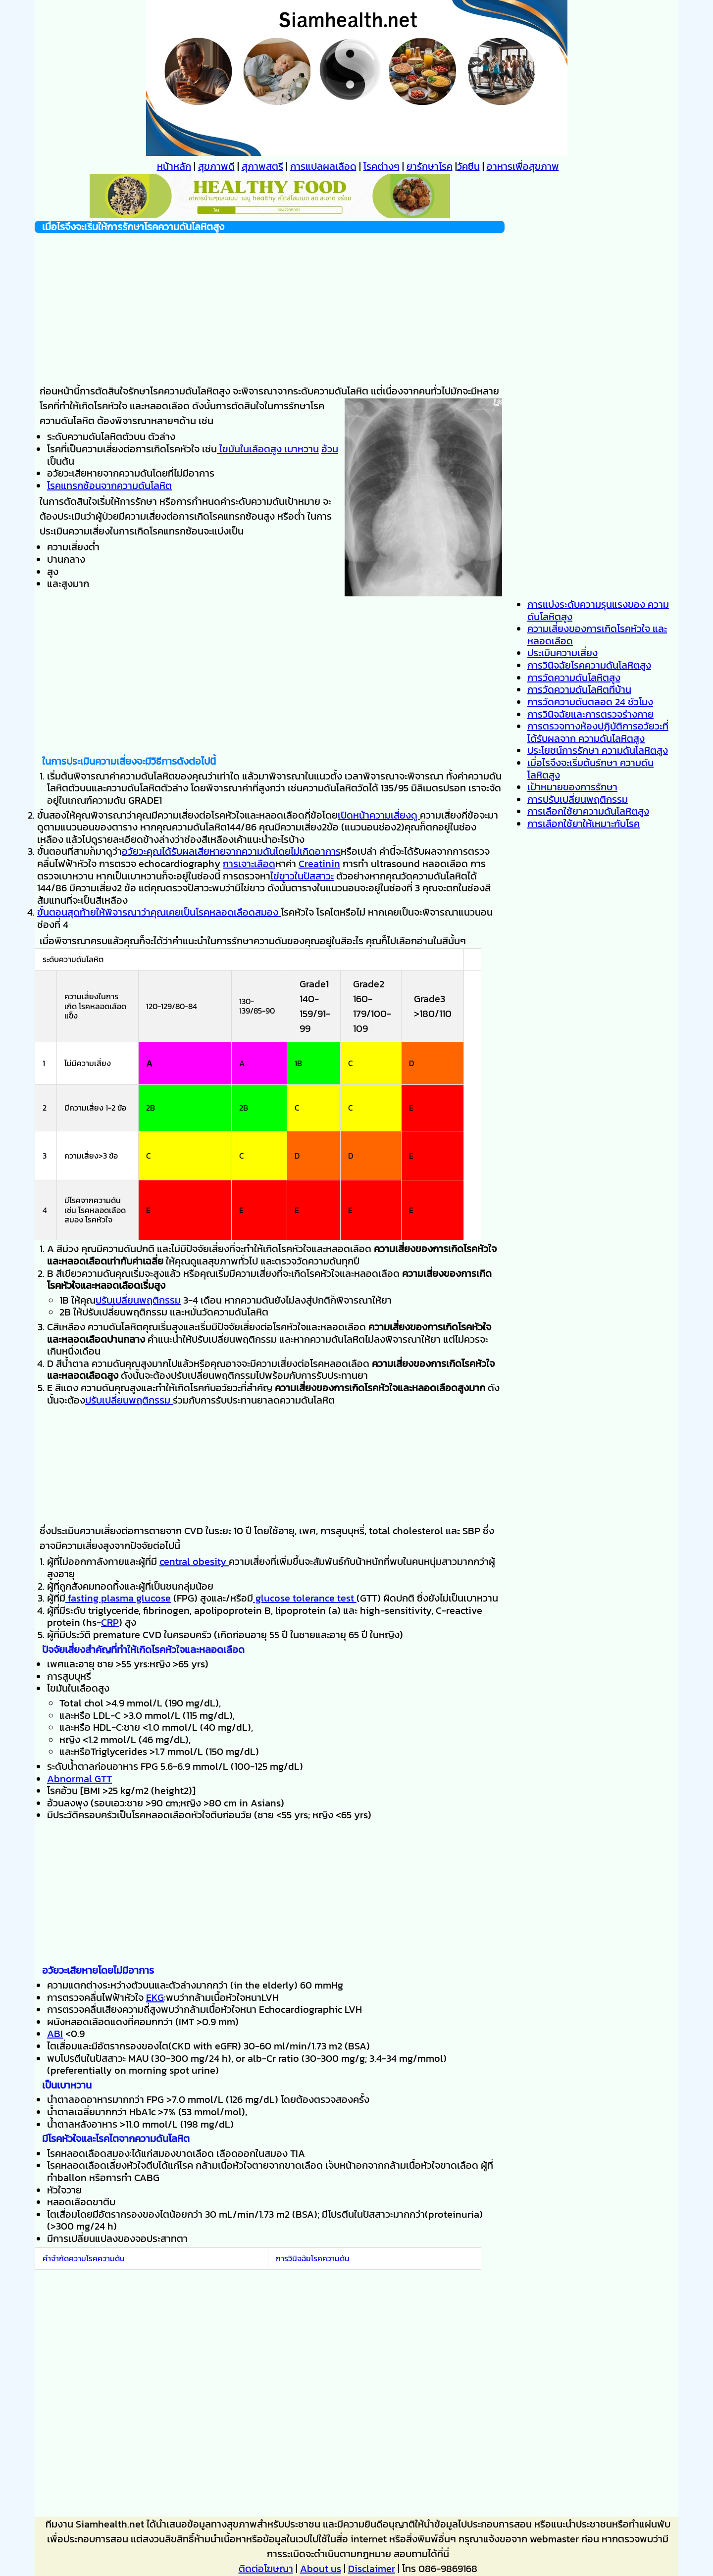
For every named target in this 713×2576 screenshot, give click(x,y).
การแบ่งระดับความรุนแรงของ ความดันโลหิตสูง (598, 610)
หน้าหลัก (174, 166)
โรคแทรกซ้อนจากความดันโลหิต (109, 485)
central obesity (194, 1561)
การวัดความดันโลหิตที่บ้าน (579, 689)
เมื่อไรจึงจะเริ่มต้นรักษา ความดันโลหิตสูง (590, 768)
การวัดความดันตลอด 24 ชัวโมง (590, 701)
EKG (155, 1997)
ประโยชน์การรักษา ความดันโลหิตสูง (597, 750)
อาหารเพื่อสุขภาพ (523, 166)
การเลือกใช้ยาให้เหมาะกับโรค (583, 823)
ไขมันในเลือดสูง (249, 448)
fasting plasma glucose (118, 1598)
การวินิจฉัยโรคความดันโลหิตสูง (589, 665)
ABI (55, 2033)
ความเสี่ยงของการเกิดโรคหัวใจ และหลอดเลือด (597, 634)
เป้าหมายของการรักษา (572, 786)
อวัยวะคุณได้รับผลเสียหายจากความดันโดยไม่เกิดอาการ (231, 851)
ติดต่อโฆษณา (266, 2568)
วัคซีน (468, 166)
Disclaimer (371, 2568)
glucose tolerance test (304, 1598)
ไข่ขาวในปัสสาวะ (302, 876)
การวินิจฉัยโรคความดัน (313, 2258)
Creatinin (319, 863)
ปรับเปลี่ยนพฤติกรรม (138, 1300)
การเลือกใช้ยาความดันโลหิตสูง (588, 811)
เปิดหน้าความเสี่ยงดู (379, 815)
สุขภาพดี (216, 166)
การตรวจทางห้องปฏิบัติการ (582, 726)
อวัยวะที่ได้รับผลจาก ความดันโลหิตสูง (597, 732)
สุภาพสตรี (262, 166)
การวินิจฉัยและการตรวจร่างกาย (590, 714)
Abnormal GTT (79, 1778)
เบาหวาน (300, 448)
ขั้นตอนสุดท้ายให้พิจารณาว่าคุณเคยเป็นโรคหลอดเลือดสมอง (159, 912)
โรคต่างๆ (381, 166)
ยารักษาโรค (430, 166)
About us (320, 2568)
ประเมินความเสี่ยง (562, 652)
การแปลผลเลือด (323, 166)
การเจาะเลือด (249, 863)
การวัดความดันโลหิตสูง (573, 677)
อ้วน (329, 448)
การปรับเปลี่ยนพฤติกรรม (577, 799)
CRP (110, 1622)
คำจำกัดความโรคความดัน (84, 2258)
